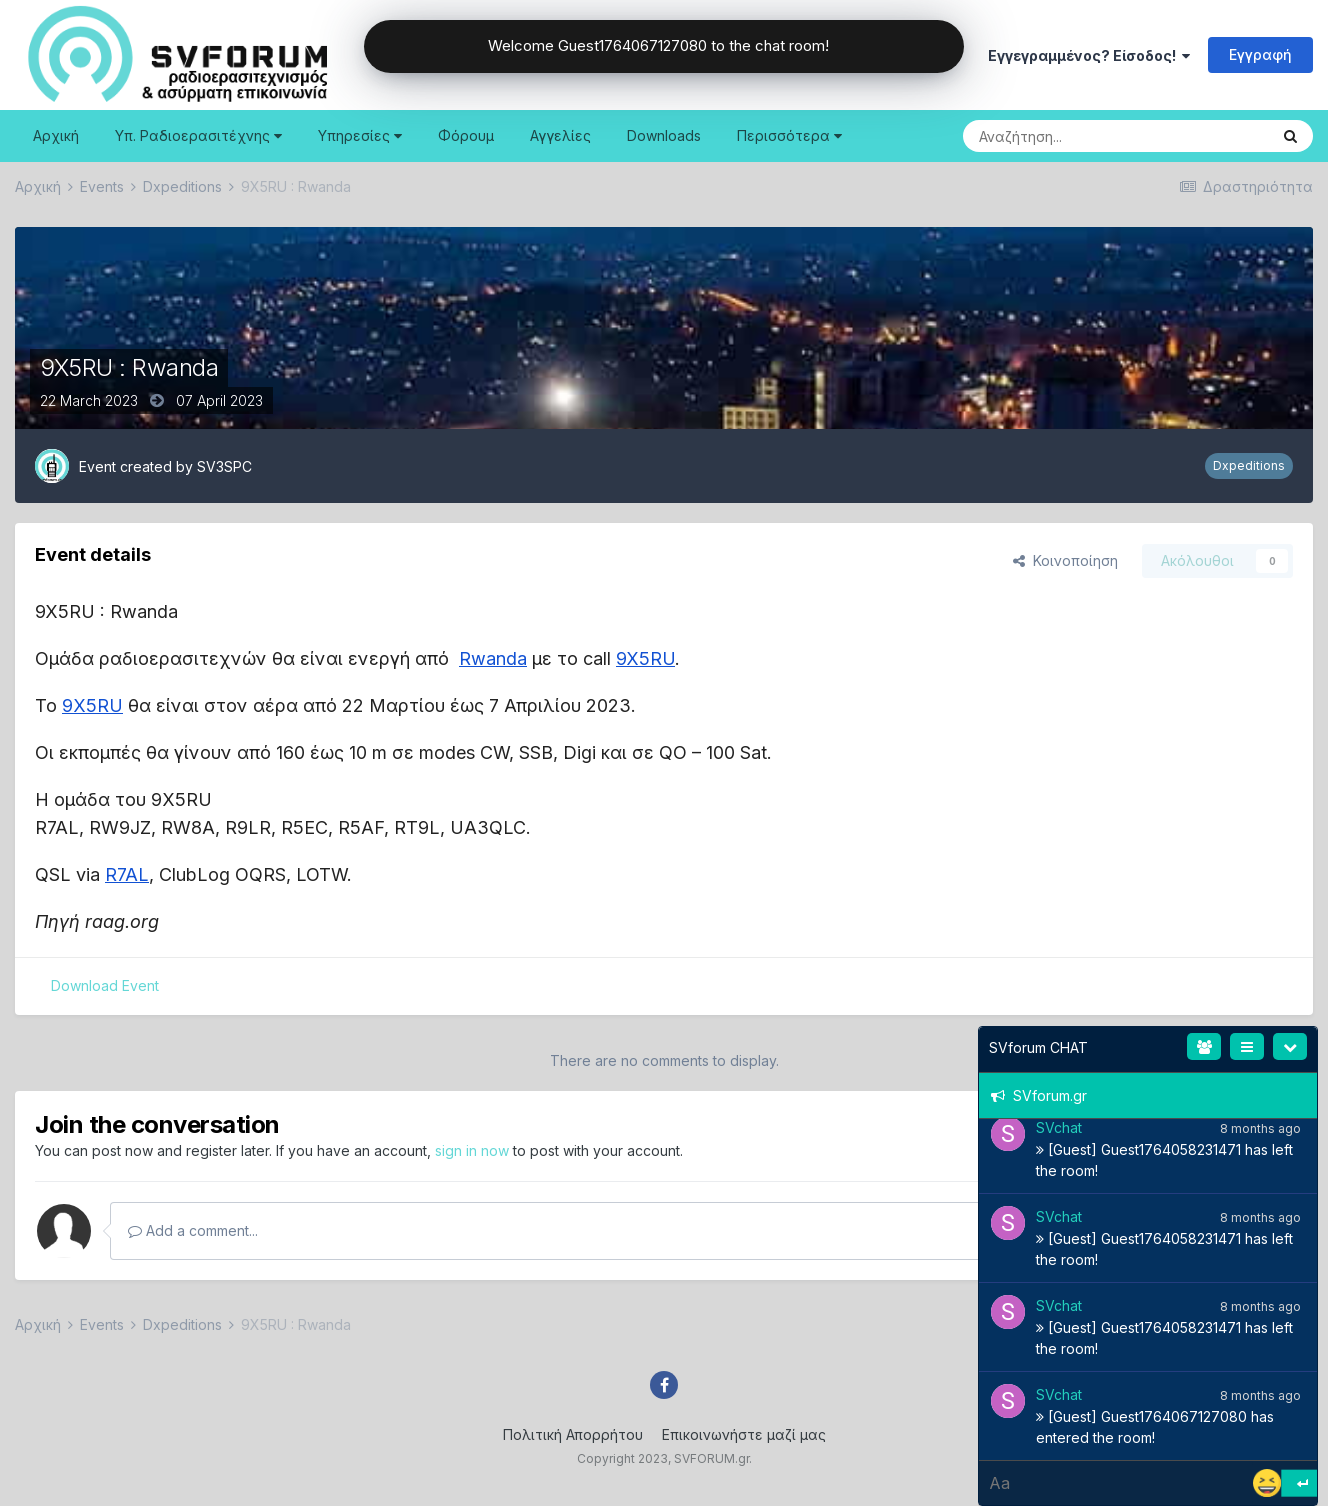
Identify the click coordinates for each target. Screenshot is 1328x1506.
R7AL (127, 874)
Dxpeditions (1249, 465)
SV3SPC (224, 466)
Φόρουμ (466, 135)
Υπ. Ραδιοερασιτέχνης (198, 135)
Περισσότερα (789, 135)
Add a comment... (193, 1230)
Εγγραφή (1260, 54)
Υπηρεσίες (360, 135)
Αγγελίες (560, 135)
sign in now (472, 1150)
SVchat (1059, 1127)
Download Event (105, 985)
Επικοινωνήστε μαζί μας (744, 1434)
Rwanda (493, 658)
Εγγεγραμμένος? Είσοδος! (1089, 55)
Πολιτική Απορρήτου (573, 1434)
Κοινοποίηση (1065, 560)
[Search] (1065, 136)
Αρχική (56, 135)
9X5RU (645, 658)
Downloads (664, 135)
